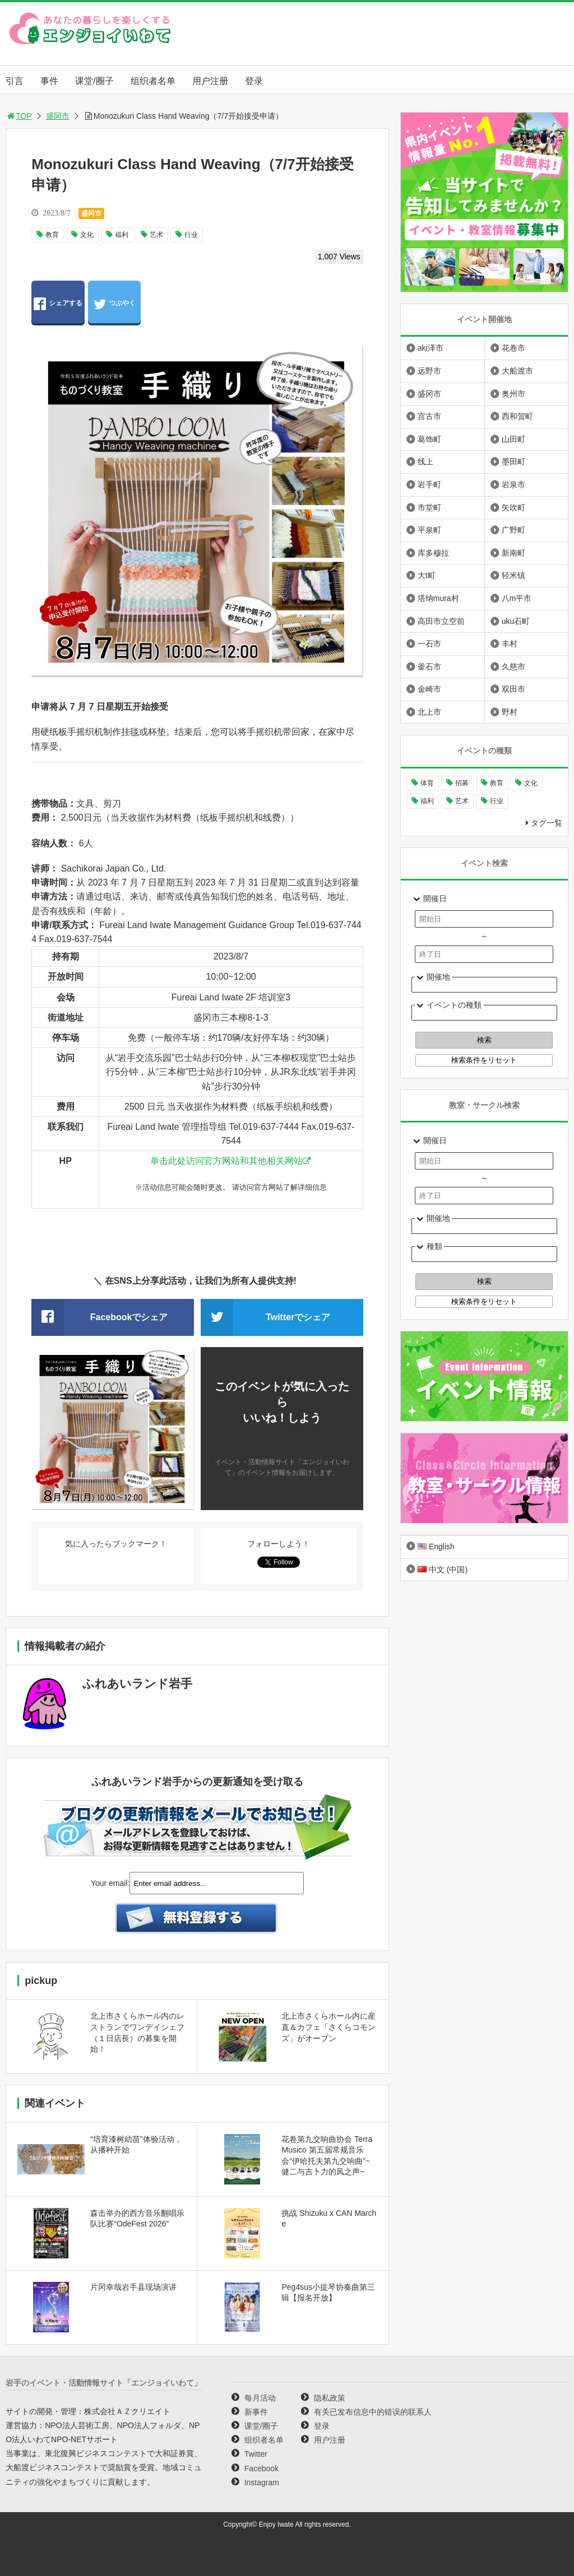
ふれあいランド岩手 (137, 1683)
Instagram (261, 2482)
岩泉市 (513, 484)
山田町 (513, 439)
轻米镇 (513, 575)
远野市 (429, 370)
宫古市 (429, 416)
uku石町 (516, 621)
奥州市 (513, 393)
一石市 (429, 643)
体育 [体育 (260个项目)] (427, 783)
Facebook (261, 2468)
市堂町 (429, 507)
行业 (191, 235)
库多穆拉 (433, 552)
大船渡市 (517, 370)
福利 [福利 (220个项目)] (427, 801)
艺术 (156, 235)
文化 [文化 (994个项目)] (531, 783)
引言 (15, 81)
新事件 (256, 2411)
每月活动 (260, 2397)
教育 (52, 235)
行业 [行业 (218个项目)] (496, 801)
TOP (19, 115)
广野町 (513, 529)
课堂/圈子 (94, 81)
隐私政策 (329, 2397)
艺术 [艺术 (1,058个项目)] (462, 801)
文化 (87, 235)
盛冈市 (58, 115)
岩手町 (429, 484)
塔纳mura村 (438, 598)
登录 (254, 81)
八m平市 (517, 598)
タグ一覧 (546, 822)
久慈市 (513, 666)
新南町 (513, 552)
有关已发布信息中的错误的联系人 (373, 2411)
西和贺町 (517, 416)
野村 (509, 711)
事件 (49, 81)
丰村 (509, 643)
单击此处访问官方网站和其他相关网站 (226, 1161)
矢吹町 (513, 507)
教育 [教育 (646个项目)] (496, 783)
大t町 (427, 575)
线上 (425, 461)
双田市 (513, 688)
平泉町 (429, 529)
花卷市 (513, 347)
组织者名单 (153, 81)
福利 (121, 235)
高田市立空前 (441, 621)
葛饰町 (429, 439)
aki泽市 (430, 347)
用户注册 (210, 81)
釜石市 (429, 666)
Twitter (255, 2453)
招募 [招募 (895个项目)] (462, 783)
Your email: (110, 1883)
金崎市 (429, 688)
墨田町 (513, 461)
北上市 (429, 711)
